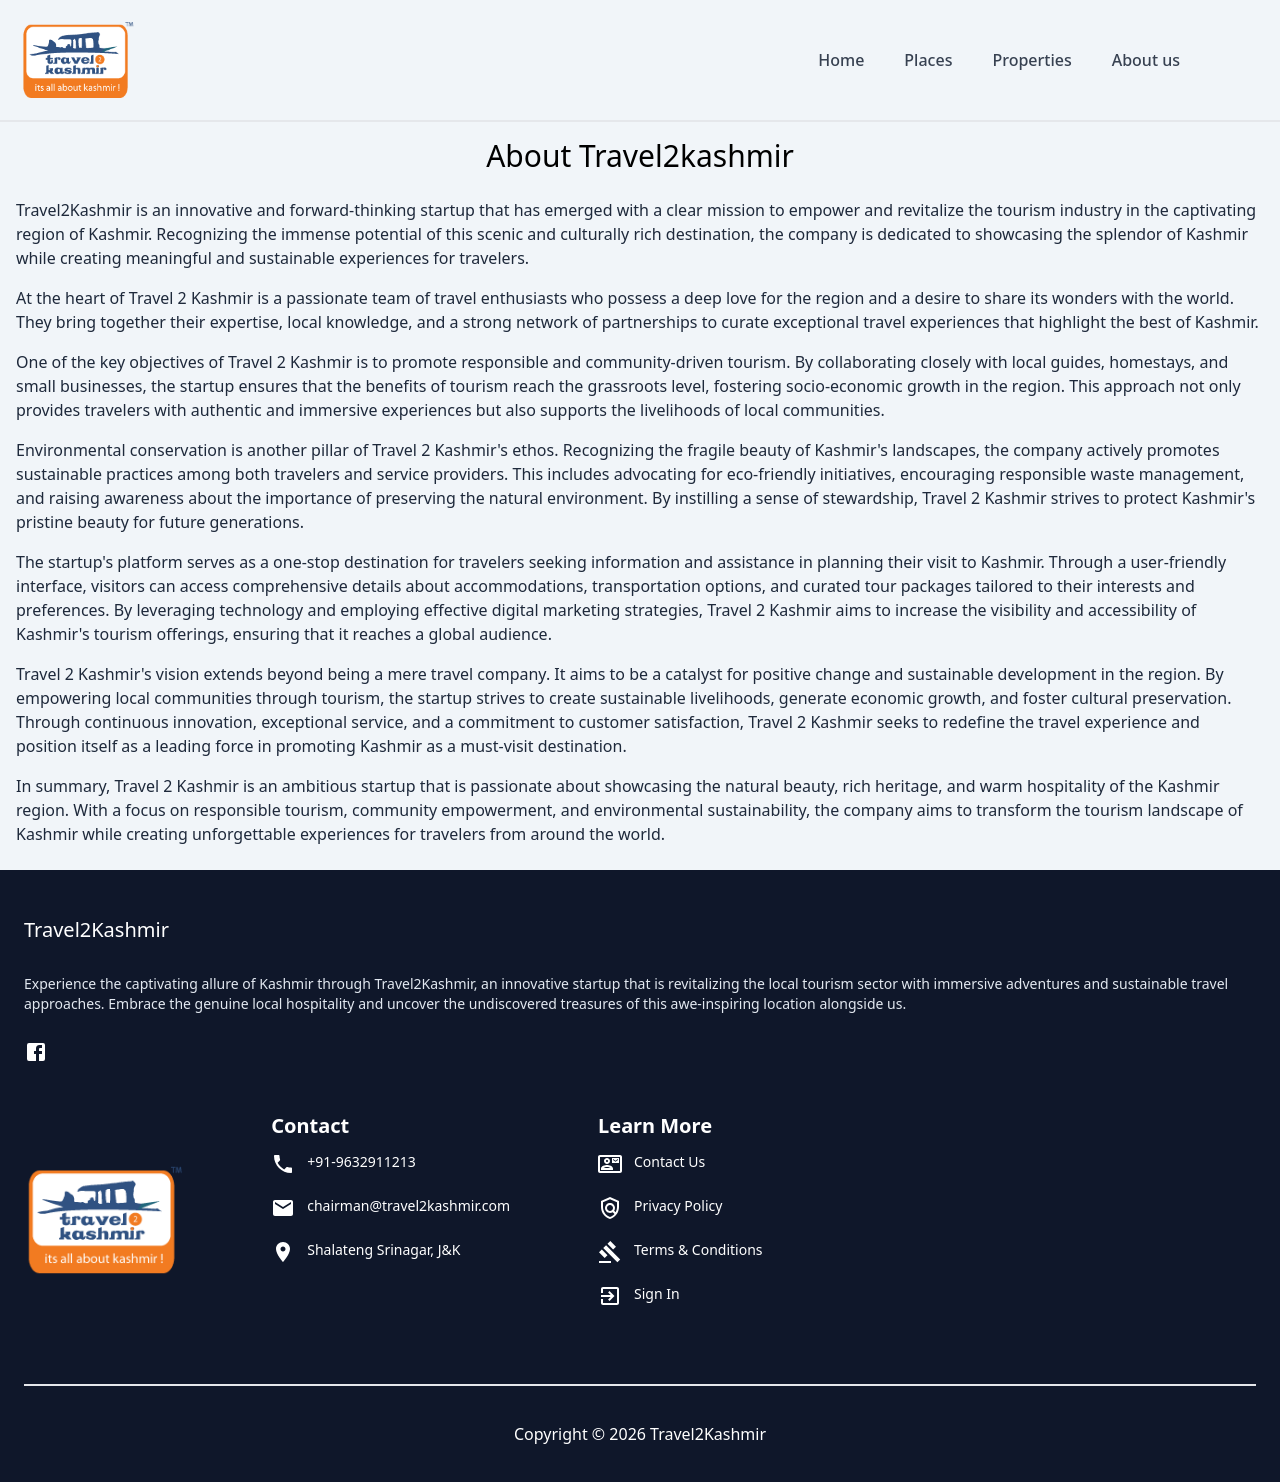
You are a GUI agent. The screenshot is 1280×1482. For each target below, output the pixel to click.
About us (1146, 60)
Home (841, 60)
